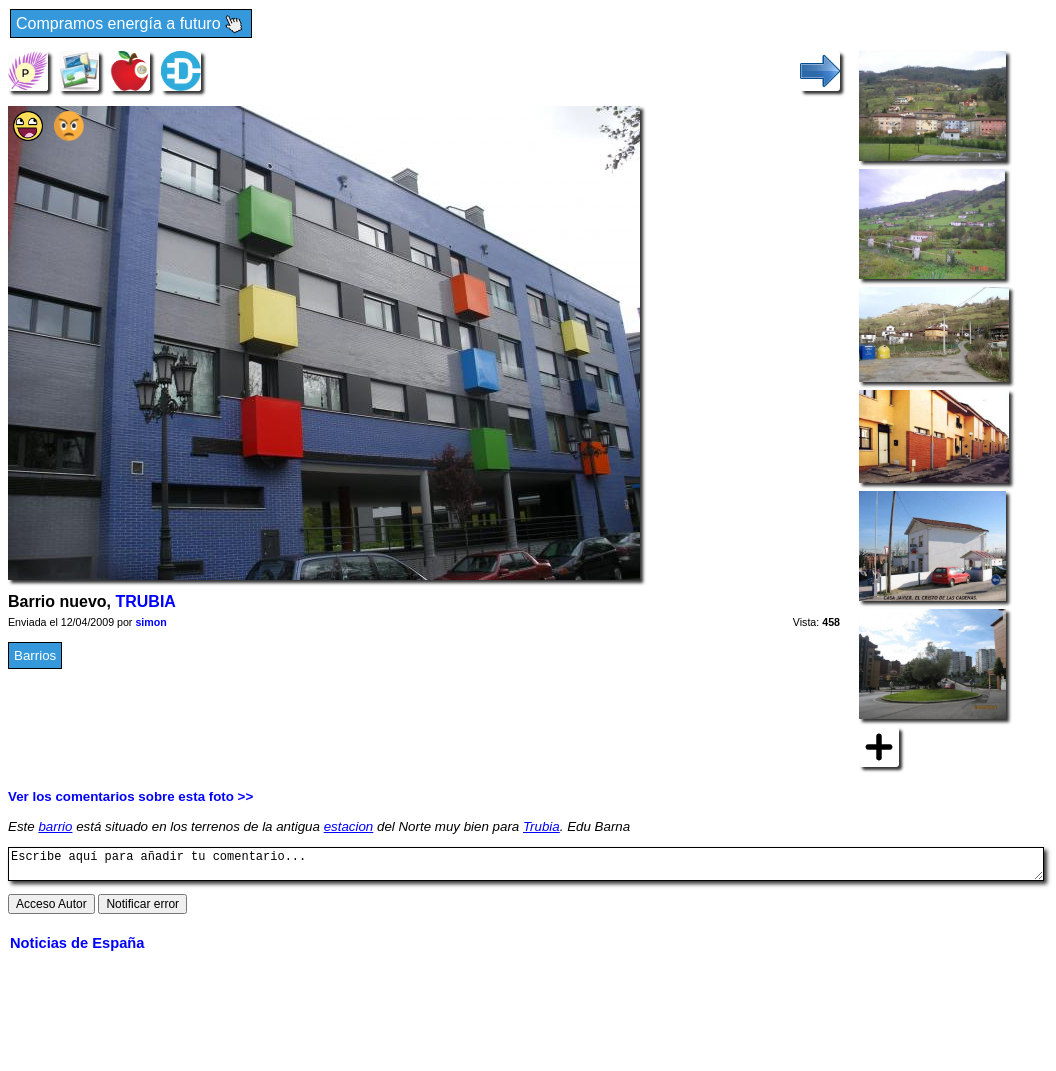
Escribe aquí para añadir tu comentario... (526, 867)
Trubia (541, 826)
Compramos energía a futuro (131, 24)
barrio (55, 826)
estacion (349, 826)
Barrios (35, 655)
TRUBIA (145, 601)
